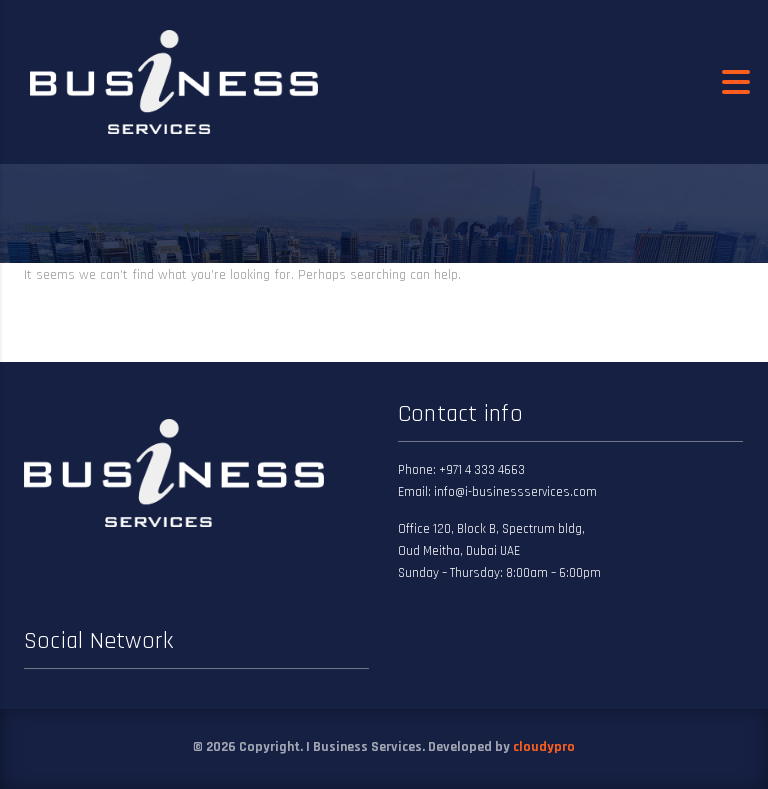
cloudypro (544, 747)
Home (39, 228)
